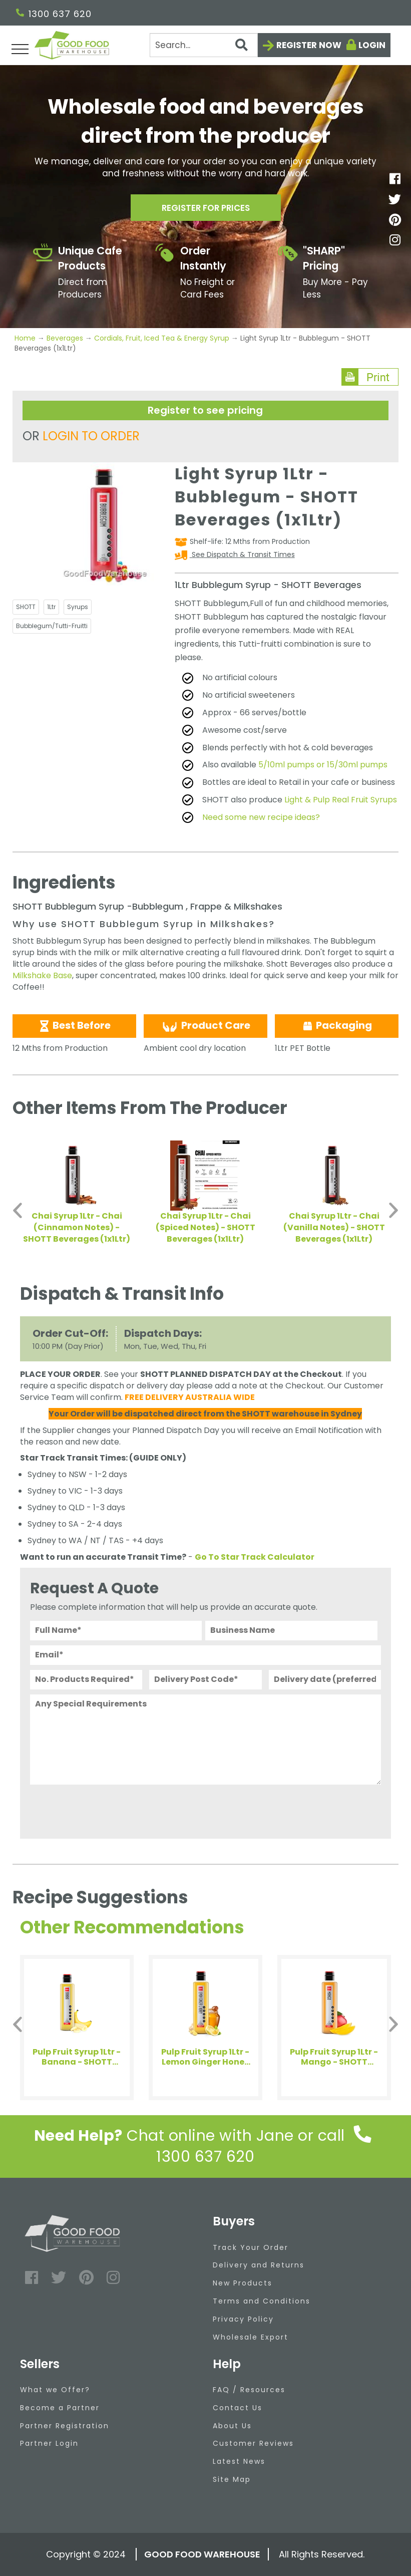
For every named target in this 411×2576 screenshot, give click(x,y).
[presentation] (106, 1809)
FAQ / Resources (249, 2390)
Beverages (65, 338)
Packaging (336, 1025)
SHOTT (26, 607)
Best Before (74, 1025)
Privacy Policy (243, 2319)
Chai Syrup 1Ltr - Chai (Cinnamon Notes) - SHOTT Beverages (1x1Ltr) (76, 1227)
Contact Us (237, 2408)
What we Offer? (55, 2390)
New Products (242, 2283)
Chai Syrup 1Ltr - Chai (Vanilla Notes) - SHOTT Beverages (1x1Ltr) (334, 1227)
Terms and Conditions (261, 2301)
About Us (232, 2426)
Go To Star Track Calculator (254, 1557)
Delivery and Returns (258, 2265)
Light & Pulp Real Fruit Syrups (340, 799)
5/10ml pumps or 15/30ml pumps (322, 764)
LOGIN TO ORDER (91, 436)
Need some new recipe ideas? (261, 817)
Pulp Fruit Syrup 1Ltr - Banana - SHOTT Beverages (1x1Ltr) (77, 2057)
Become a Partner (60, 2408)
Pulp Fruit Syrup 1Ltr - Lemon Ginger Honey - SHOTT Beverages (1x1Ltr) (205, 2057)
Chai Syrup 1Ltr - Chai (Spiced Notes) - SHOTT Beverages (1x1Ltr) (205, 1227)
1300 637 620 (54, 14)
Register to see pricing (205, 410)
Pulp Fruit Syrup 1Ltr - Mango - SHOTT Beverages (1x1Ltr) (334, 2057)
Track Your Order (250, 2247)
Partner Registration (64, 2426)
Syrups (77, 607)
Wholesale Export (250, 2337)
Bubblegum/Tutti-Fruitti (52, 626)
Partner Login (49, 2443)
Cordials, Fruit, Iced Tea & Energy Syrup (161, 338)
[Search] (204, 45)
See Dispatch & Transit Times (242, 554)
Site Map (232, 2479)
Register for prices (205, 209)
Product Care (205, 1025)
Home (26, 338)
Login (371, 45)
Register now (308, 45)
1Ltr (51, 607)
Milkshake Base (42, 975)
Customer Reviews (253, 2443)
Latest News (239, 2461)
